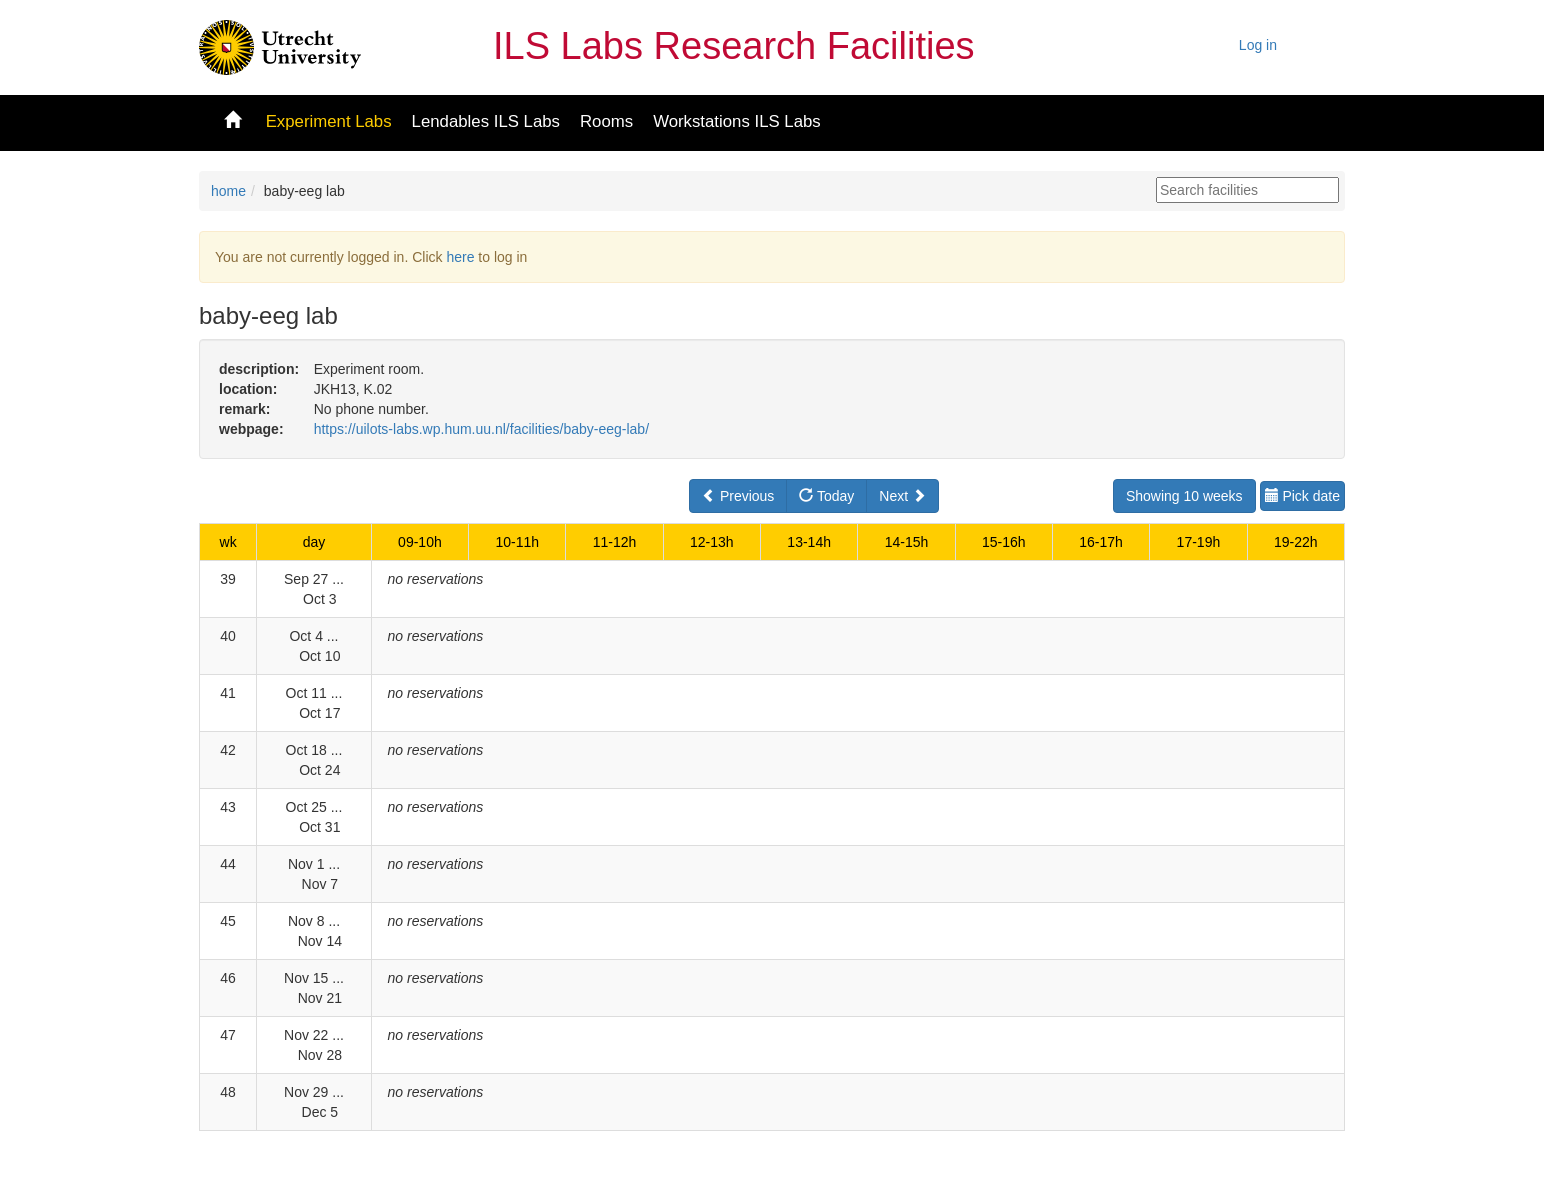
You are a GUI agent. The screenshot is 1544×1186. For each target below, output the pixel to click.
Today (826, 496)
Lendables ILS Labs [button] (486, 121)
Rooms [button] (606, 121)
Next (902, 496)
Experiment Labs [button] (329, 121)
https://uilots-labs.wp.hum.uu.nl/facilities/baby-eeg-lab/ (481, 429)
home (228, 191)
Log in (1258, 45)
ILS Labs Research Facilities (734, 46)
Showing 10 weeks (1184, 496)
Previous (738, 496)
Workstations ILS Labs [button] (737, 121)
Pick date (1302, 496)
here (460, 257)
